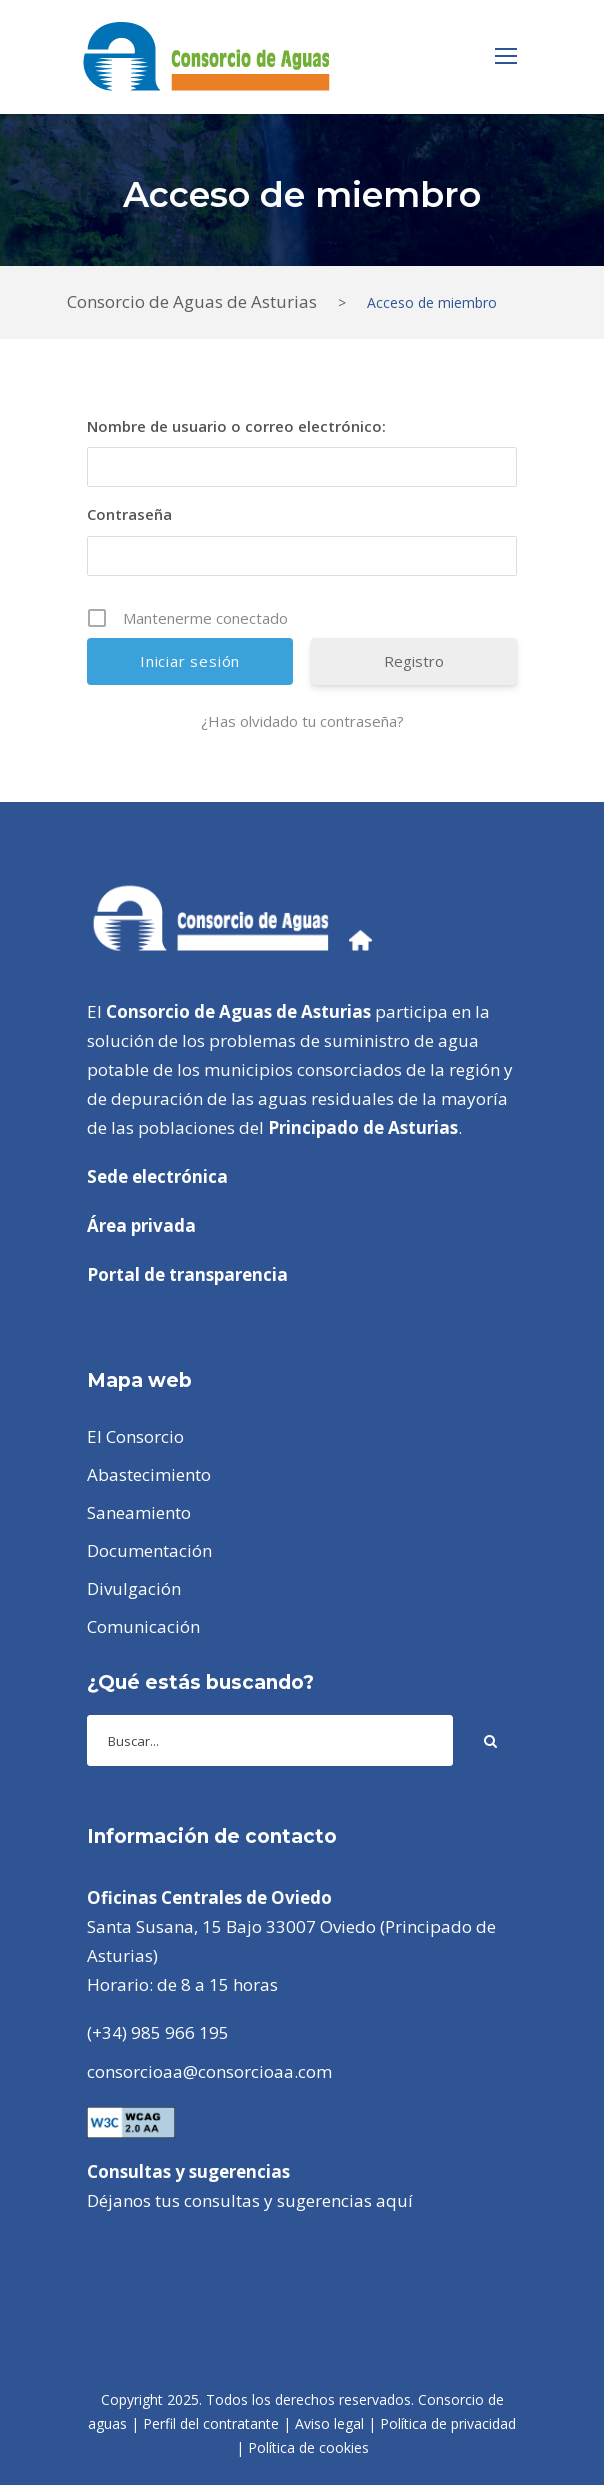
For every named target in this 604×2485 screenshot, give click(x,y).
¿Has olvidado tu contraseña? (302, 721)
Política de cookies (308, 2447)
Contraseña (129, 514)
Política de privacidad (448, 2423)
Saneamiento (139, 1512)
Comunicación (143, 1626)
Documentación (149, 1550)
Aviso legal (329, 2423)
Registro (414, 661)
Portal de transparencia (187, 1274)
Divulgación (134, 1588)
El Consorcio (135, 1436)
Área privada (141, 1225)
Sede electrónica (157, 1176)
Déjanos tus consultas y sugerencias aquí (250, 2200)
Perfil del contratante (211, 2423)
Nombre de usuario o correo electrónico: (236, 426)
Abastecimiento (149, 1474)
